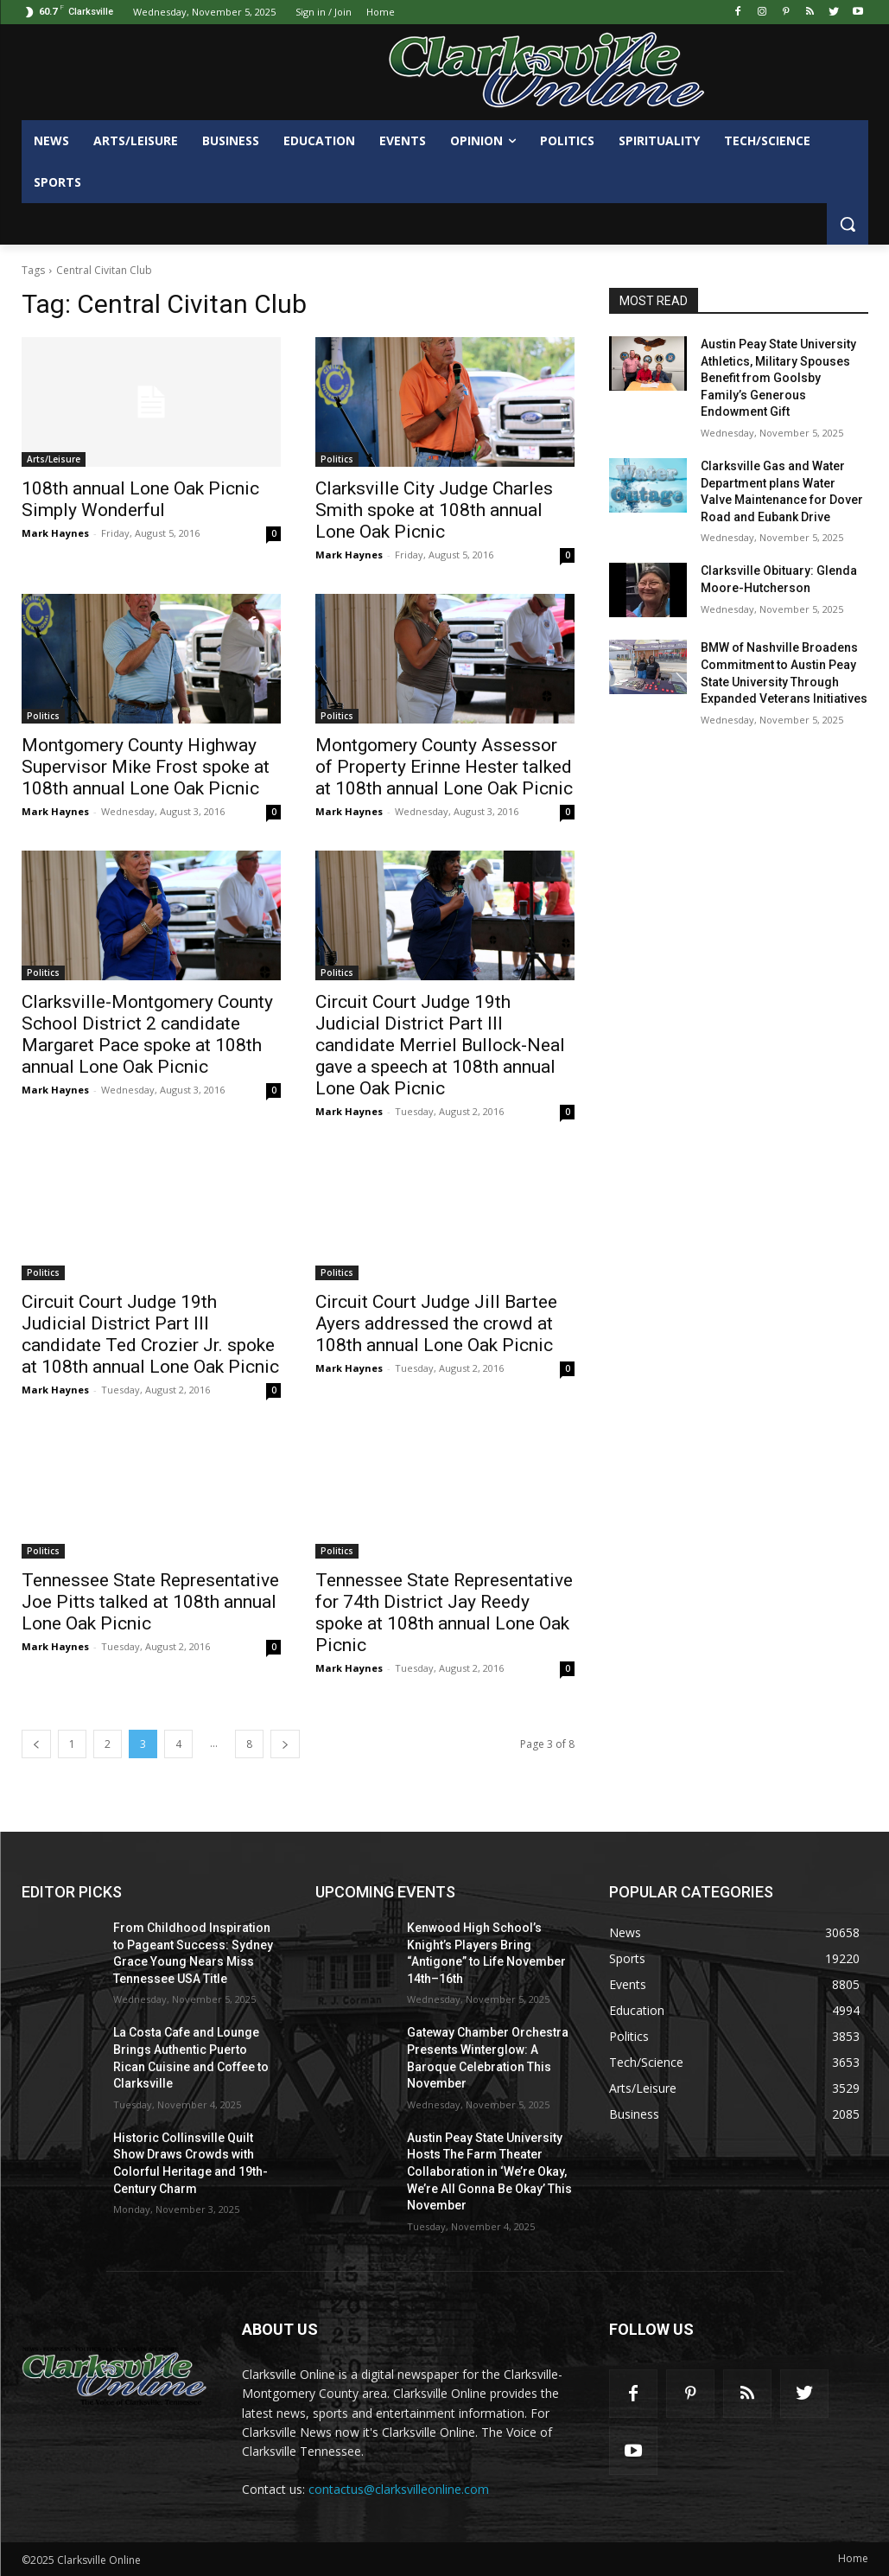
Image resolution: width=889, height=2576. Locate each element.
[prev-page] (36, 1744)
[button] (847, 224)
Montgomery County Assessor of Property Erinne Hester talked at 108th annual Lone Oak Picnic (444, 767)
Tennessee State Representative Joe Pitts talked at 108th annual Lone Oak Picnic (150, 1602)
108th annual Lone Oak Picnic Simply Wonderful (140, 499)
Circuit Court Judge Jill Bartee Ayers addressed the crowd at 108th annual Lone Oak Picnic (436, 1323)
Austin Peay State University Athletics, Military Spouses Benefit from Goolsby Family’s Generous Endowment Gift (778, 377)
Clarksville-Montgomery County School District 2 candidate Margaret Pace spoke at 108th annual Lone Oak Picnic (147, 1034)
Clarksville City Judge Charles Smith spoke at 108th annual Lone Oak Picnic (434, 510)
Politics (337, 459)
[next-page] (285, 1744)
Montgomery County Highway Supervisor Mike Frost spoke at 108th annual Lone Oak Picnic (146, 767)
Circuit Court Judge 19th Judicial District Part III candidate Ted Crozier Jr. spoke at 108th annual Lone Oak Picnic (150, 1334)
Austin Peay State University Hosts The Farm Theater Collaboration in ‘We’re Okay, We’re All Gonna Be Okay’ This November (489, 2171)
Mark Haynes (55, 532)
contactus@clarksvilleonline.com (398, 2489)
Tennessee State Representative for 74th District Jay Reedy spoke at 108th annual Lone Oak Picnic (444, 1612)
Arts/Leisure (53, 459)
